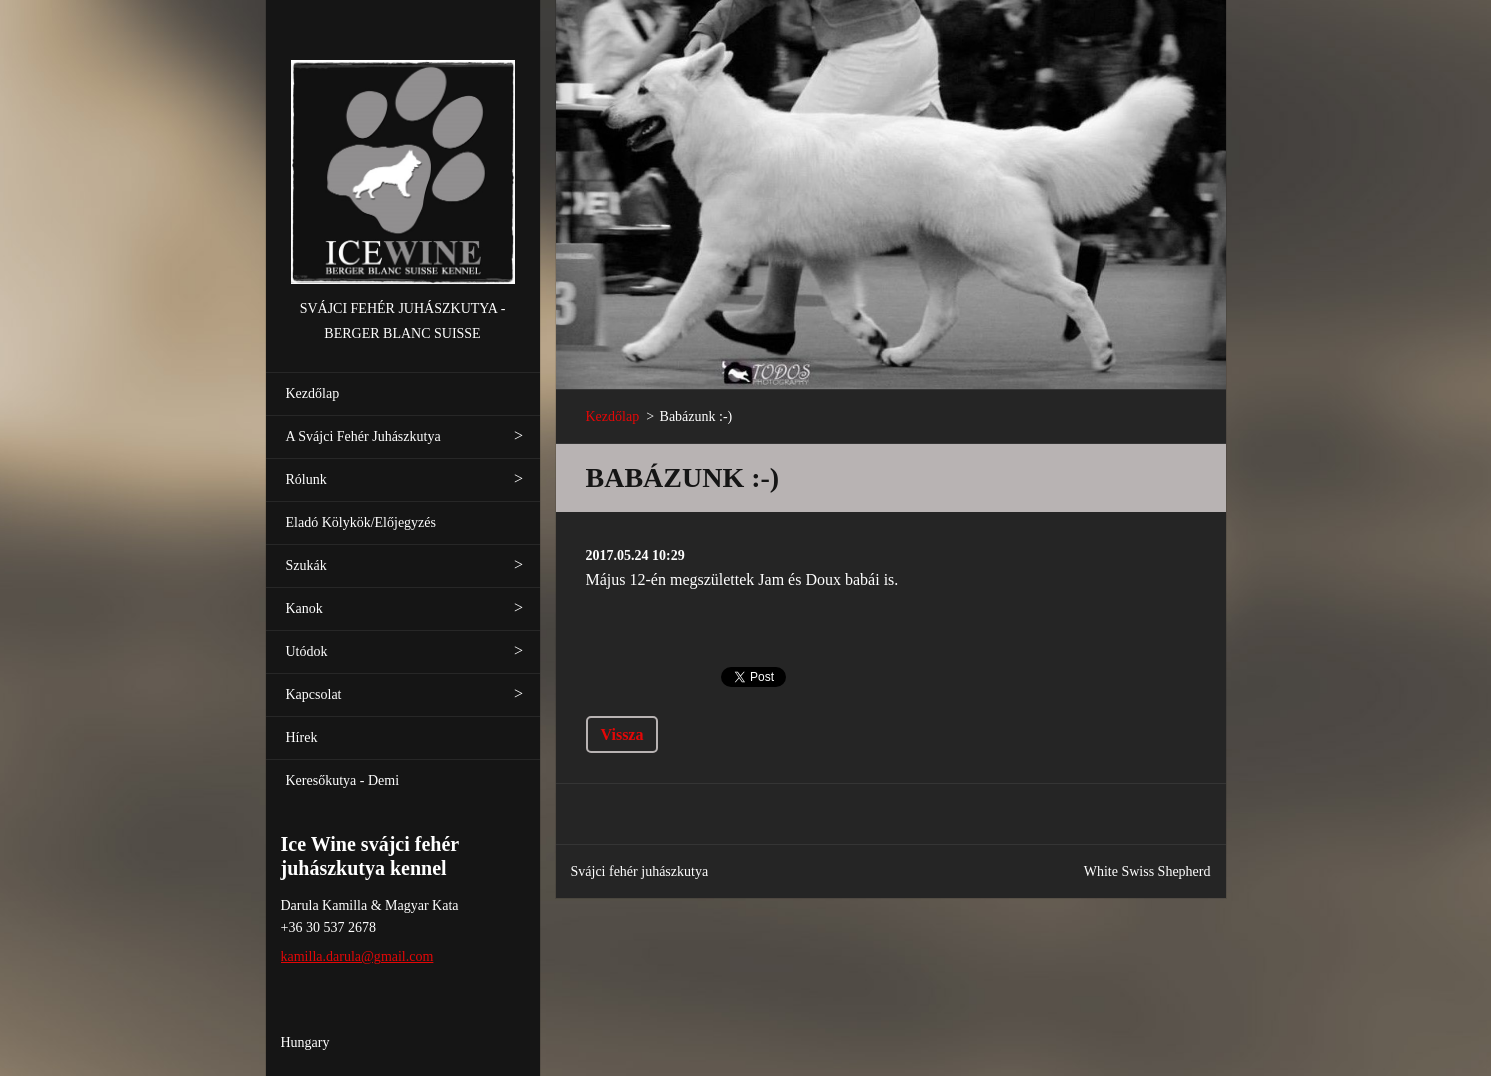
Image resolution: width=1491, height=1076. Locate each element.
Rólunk (306, 479)
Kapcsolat (314, 694)
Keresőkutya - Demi (343, 780)
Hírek (302, 737)
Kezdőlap (313, 393)
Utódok (307, 651)
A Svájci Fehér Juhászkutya (363, 436)
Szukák (306, 565)
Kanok (304, 608)
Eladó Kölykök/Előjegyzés (361, 522)
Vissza (622, 734)
